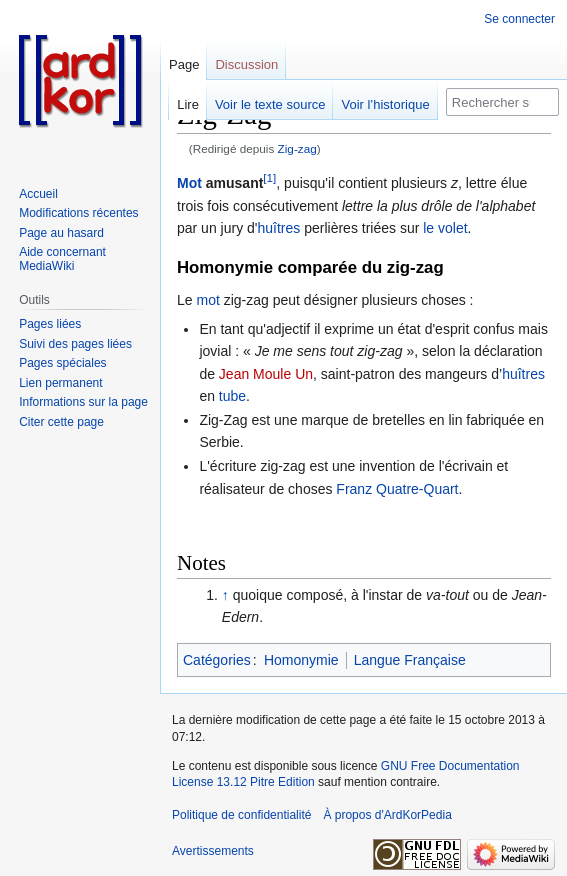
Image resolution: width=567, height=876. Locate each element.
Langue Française (410, 660)
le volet (445, 228)
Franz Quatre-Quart (397, 489)
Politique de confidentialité (241, 815)
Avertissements (213, 851)
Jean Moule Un (266, 374)
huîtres (279, 228)
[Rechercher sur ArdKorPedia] (502, 102)
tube (232, 396)
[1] (269, 178)
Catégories (217, 660)
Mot (189, 183)
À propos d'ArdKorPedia (387, 815)
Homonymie (301, 660)
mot (207, 300)
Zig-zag (297, 148)
